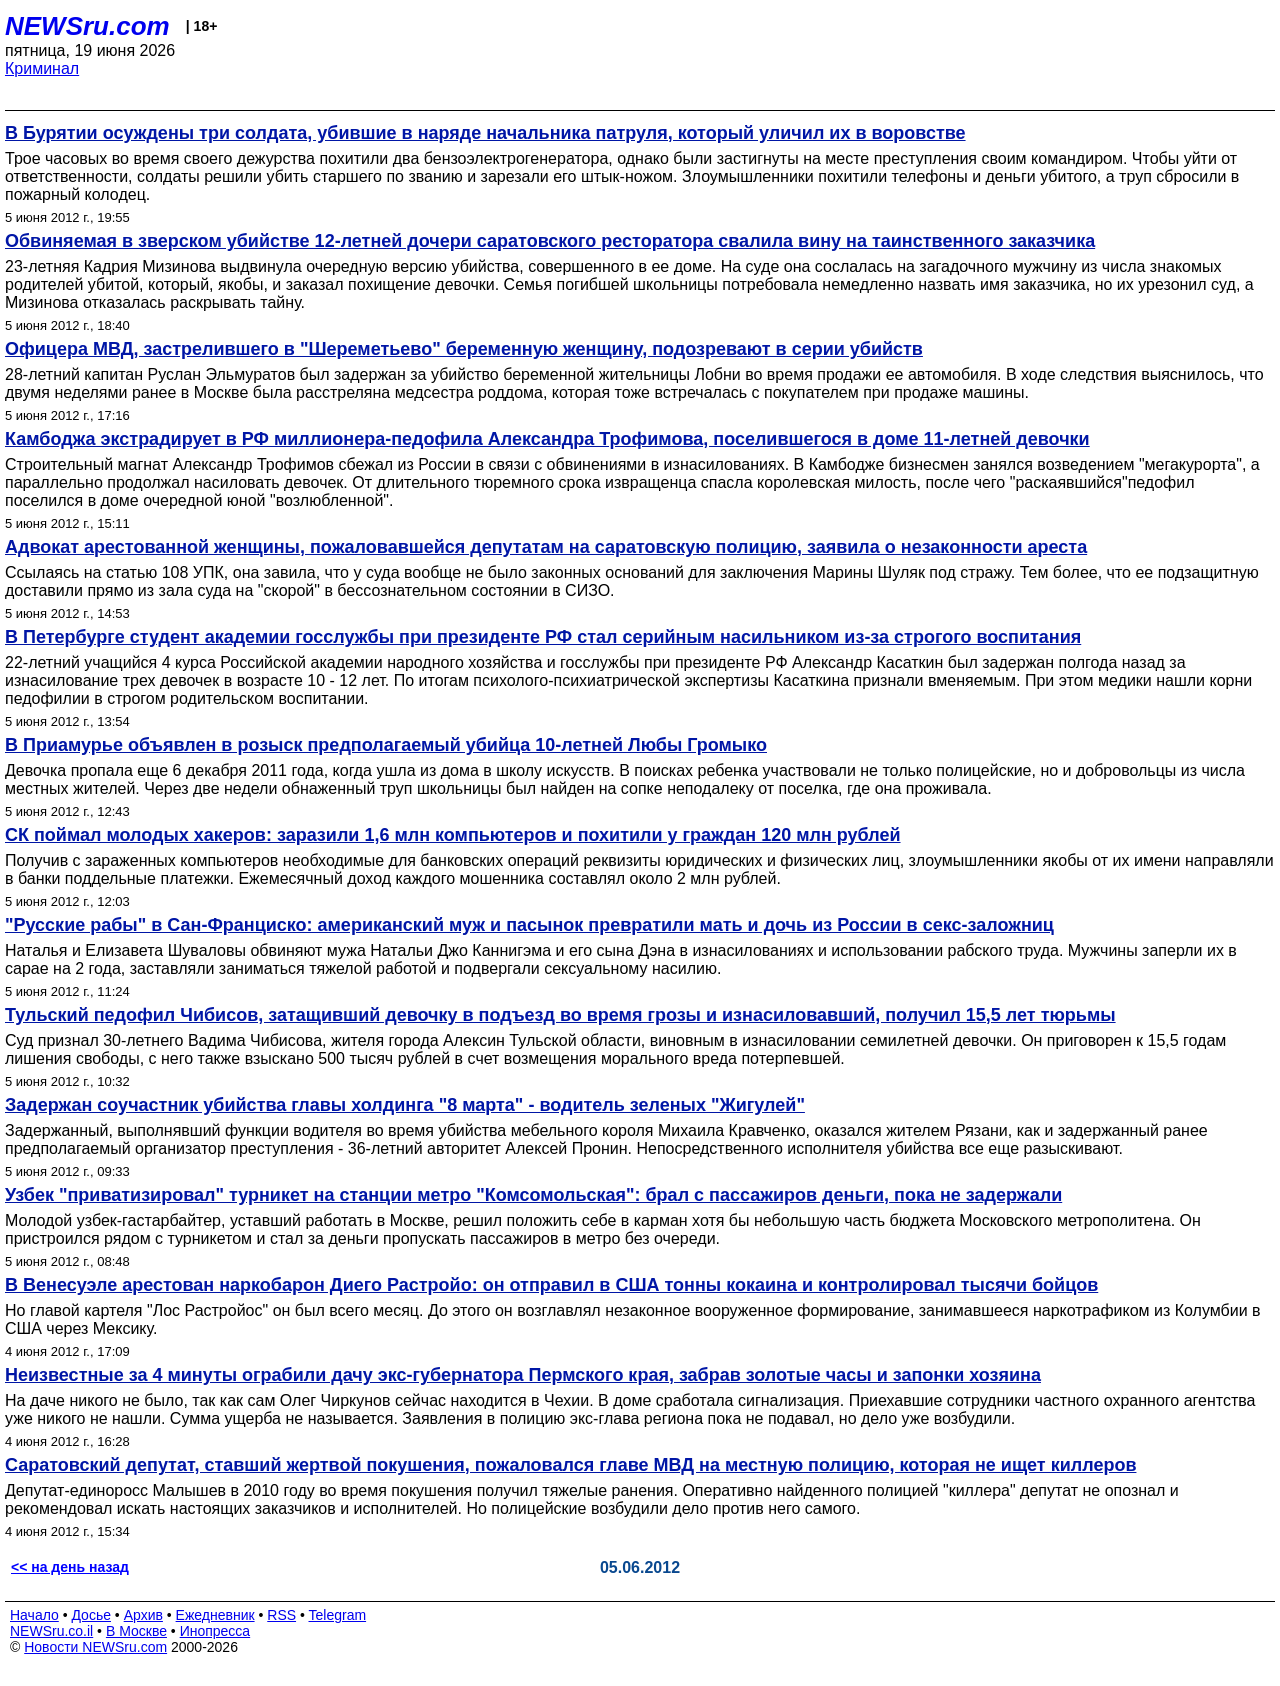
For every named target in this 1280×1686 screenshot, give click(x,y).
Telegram (338, 1615)
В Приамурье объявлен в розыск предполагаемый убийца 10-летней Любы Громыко (386, 745)
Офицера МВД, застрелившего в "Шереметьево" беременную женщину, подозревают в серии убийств (464, 349)
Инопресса (215, 1631)
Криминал (42, 68)
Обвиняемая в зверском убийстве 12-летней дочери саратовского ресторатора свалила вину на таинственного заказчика (550, 241)
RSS (281, 1615)
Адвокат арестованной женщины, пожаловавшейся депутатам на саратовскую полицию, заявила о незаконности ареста (546, 547)
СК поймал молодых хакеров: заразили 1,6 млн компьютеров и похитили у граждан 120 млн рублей (453, 835)
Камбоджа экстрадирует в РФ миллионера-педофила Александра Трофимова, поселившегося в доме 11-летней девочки (547, 439)
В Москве (136, 1631)
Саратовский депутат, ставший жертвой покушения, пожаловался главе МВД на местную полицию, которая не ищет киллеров (570, 1465)
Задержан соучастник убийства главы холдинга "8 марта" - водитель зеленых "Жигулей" (405, 1105)
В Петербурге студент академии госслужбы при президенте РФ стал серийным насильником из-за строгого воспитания (543, 637)
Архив (143, 1615)
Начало (34, 1615)
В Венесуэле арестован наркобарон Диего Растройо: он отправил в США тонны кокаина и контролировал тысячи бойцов (551, 1285)
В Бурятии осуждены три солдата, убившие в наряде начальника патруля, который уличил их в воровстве (485, 133)
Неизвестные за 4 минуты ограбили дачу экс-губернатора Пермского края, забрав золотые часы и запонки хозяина (523, 1375)
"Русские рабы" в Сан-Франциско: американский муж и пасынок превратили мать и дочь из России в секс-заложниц (529, 925)
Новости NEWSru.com (95, 1647)
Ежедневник (215, 1615)
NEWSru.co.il (51, 1631)
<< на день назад (70, 1567)
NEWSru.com (87, 26)
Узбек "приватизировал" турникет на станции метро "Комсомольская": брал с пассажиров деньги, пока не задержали (533, 1195)
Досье (91, 1615)
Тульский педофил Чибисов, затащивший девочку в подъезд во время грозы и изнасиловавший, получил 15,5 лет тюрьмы (560, 1015)
